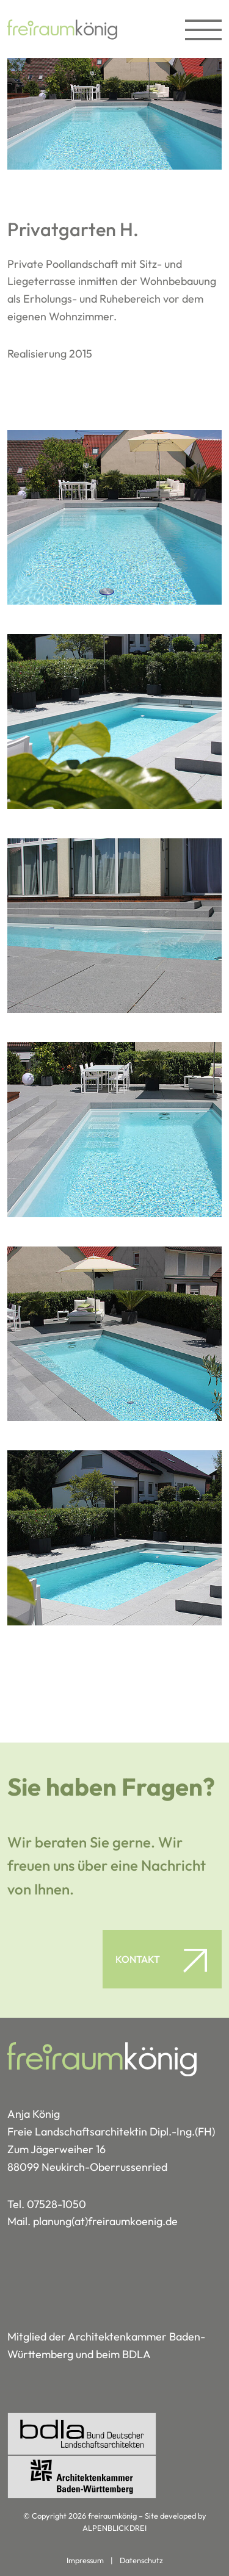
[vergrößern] (114, 517)
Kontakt (137, 1959)
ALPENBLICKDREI (114, 2528)
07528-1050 (56, 2204)
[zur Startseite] (62, 29)
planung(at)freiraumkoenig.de (105, 2221)
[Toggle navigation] (197, 28)
